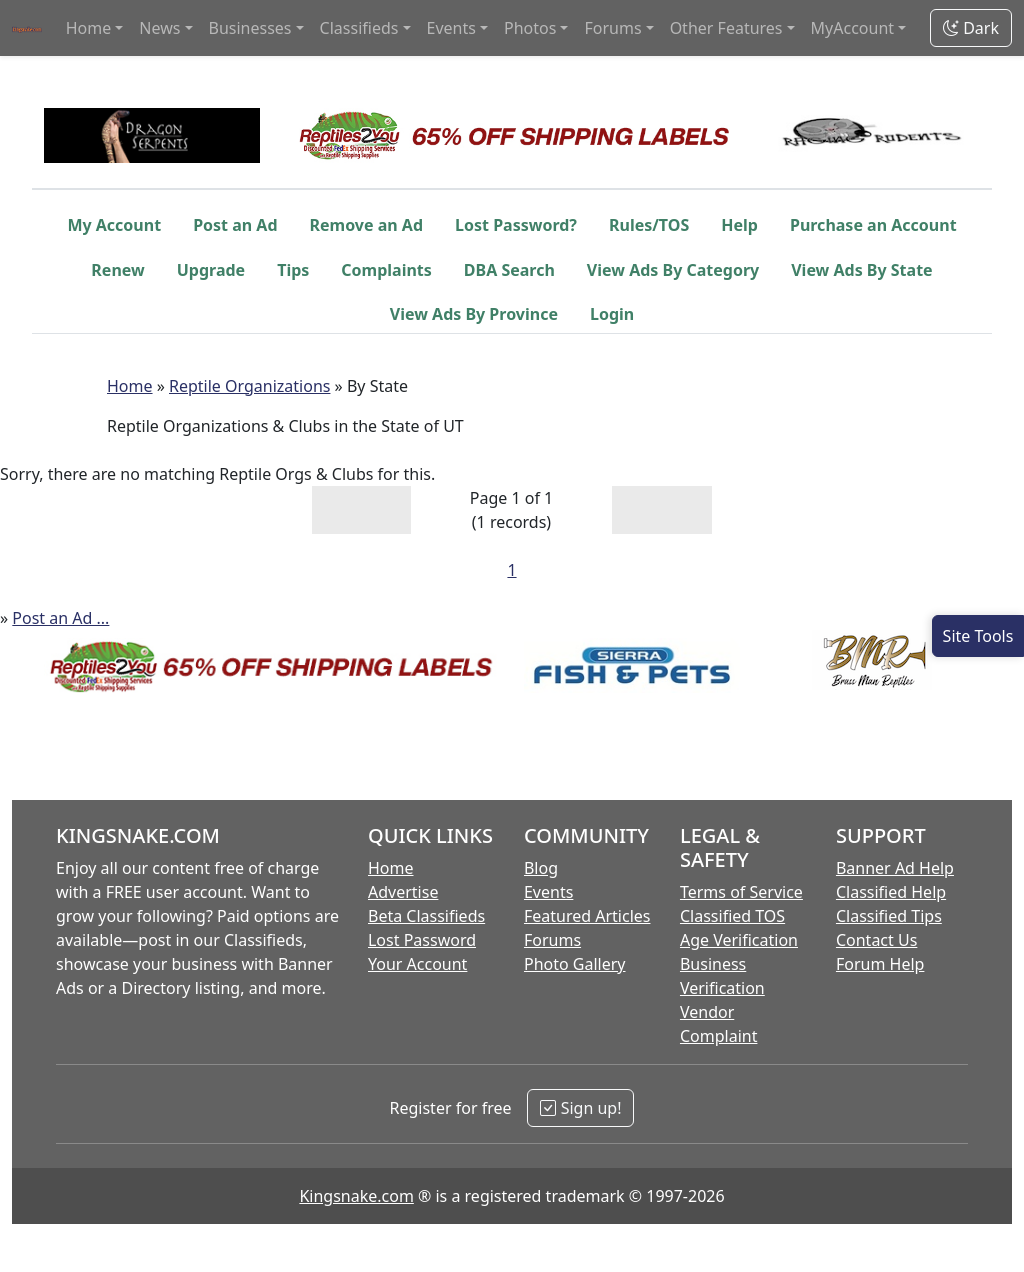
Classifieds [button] (359, 28)
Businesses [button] (250, 28)
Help (739, 225)
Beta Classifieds (426, 916)
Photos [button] (530, 28)
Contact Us (876, 940)
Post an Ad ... (60, 618)
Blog (541, 868)
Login (612, 314)
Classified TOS (732, 916)
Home (130, 386)
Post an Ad (235, 225)
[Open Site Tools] (978, 636)
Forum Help (880, 964)
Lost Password (422, 940)
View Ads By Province (474, 314)
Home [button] (89, 28)
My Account (114, 225)
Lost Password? (516, 225)
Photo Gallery (575, 964)
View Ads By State (861, 270)
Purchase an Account (873, 225)
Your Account (417, 964)
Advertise (403, 892)
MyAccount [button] (853, 28)
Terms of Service (741, 892)
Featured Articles (587, 916)
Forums (552, 940)
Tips (293, 270)
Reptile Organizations (249, 386)
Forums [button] (612, 28)
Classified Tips (889, 916)
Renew (117, 270)
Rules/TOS (649, 225)
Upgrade (211, 270)
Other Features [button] (726, 28)
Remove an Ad (367, 225)
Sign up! (580, 1108)
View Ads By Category (673, 270)
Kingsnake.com (356, 1196)
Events (548, 892)
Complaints (386, 270)
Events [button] (451, 28)
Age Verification (739, 940)
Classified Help (891, 892)
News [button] (159, 28)
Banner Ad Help (895, 868)
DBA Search (509, 270)
